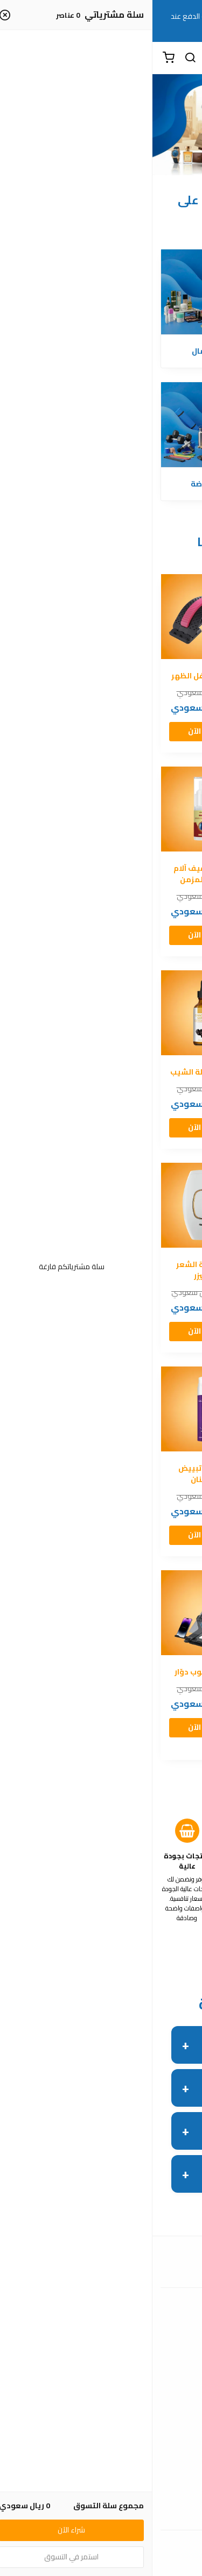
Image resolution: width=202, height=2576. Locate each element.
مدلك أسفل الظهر (51, 676)
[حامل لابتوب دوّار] (51, 1612)
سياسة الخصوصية (101, 2514)
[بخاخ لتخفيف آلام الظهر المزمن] (51, 809)
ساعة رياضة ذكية (151, 676)
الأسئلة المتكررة (101, 2347)
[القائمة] (186, 58)
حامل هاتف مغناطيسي (150, 1677)
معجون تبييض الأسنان (51, 1474)
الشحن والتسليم (101, 2430)
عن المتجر (101, 2399)
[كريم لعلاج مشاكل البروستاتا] (150, 809)
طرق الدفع (101, 2414)
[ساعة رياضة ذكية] (150, 616)
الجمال (51, 351)
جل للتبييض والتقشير (151, 1474)
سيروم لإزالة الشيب (51, 1072)
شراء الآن (150, 731)
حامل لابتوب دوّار (51, 1672)
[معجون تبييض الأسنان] (51, 1408)
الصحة (151, 351)
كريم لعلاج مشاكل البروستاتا (151, 874)
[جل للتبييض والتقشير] (150, 1408)
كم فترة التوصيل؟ (141, 2087)
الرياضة (51, 484)
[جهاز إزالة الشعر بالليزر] (51, 1205)
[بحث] (38, 58)
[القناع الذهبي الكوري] (150, 1205)
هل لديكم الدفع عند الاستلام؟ (120, 2044)
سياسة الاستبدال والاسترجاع (101, 2498)
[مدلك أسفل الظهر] (51, 616)
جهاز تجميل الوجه (151, 1072)
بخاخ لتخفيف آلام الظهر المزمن (51, 874)
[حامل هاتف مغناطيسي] (150, 1612)
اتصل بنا (101, 2331)
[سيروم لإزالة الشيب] (51, 1012)
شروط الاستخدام (101, 2482)
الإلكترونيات (151, 484)
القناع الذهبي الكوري (151, 1270)
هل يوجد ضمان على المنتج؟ (123, 2173)
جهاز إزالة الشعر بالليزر (51, 1270)
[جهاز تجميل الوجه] (150, 1012)
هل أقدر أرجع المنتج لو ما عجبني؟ (114, 2130)
